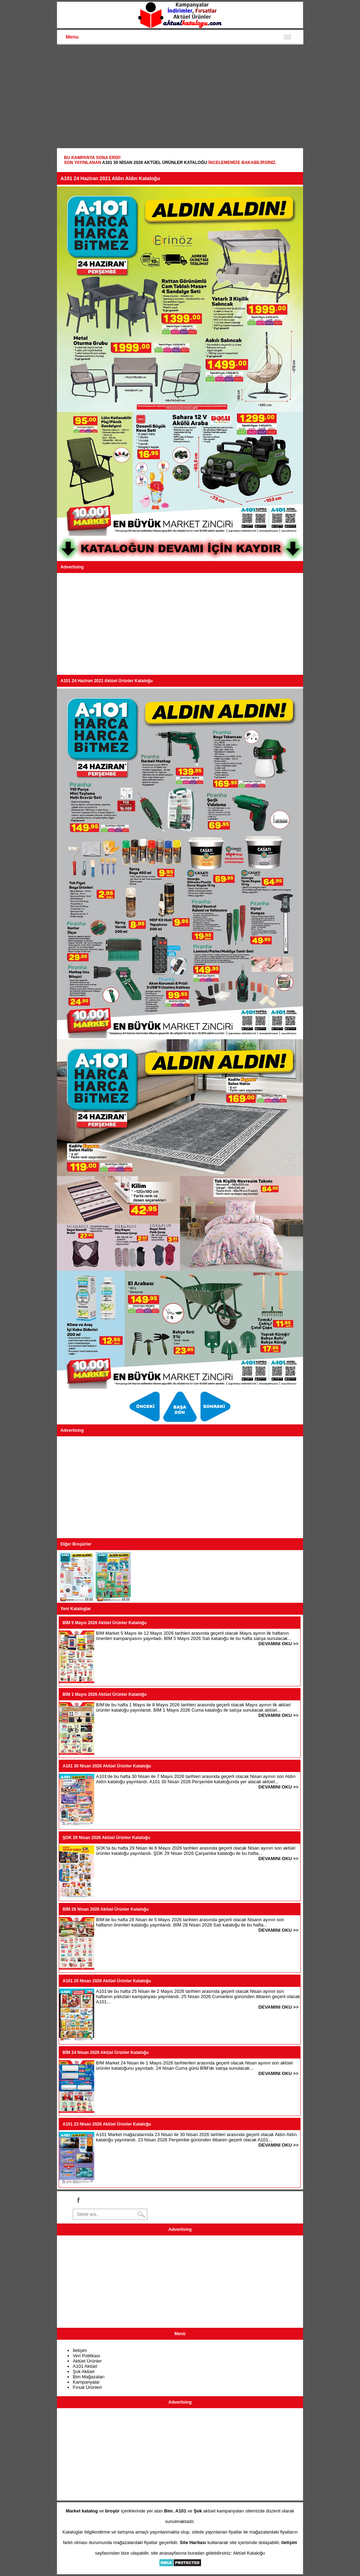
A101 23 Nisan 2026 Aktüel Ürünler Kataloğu (107, 2124)
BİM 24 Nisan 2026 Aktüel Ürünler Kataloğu (106, 2052)
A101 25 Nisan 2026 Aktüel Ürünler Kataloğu (107, 1980)
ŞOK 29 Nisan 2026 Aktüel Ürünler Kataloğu (106, 1837)
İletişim (80, 2350)
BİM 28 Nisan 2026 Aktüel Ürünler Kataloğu (106, 1909)
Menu (72, 37)
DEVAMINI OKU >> (278, 1643)
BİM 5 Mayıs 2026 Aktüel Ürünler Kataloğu (105, 1622)
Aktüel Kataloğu (249, 2553)
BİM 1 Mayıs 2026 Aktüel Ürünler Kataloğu (105, 1694)
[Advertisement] (180, 97)
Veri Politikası (86, 2355)
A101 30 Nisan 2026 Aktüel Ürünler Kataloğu (154, 162)
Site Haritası (193, 2542)
